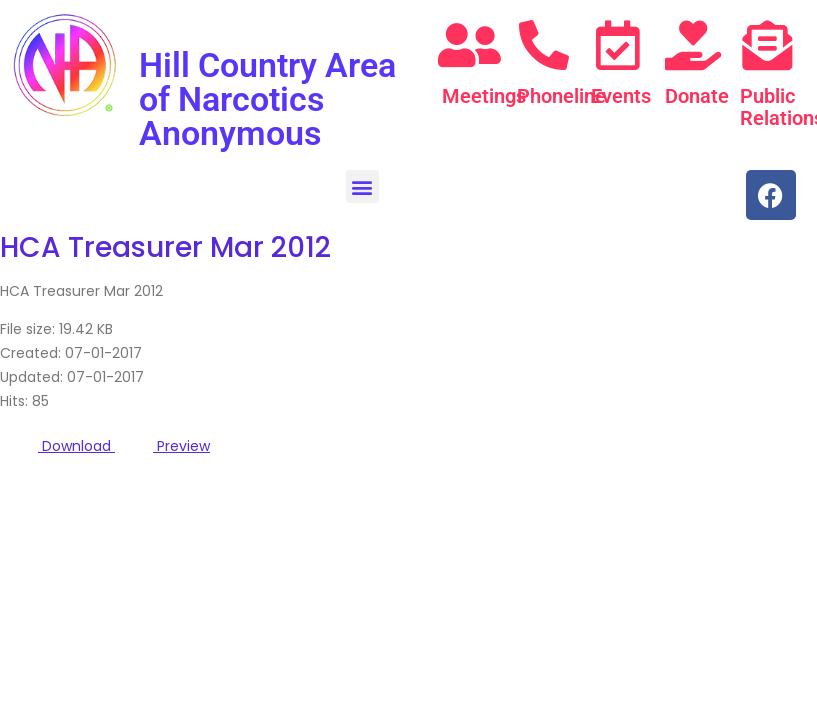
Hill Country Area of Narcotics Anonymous (267, 99)
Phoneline (561, 96)
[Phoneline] (544, 45)
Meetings (484, 96)
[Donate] (693, 45)
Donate (697, 96)
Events (621, 96)
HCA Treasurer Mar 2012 (165, 247)
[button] (362, 186)
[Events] (618, 45)
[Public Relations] (767, 45)
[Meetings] (469, 45)
